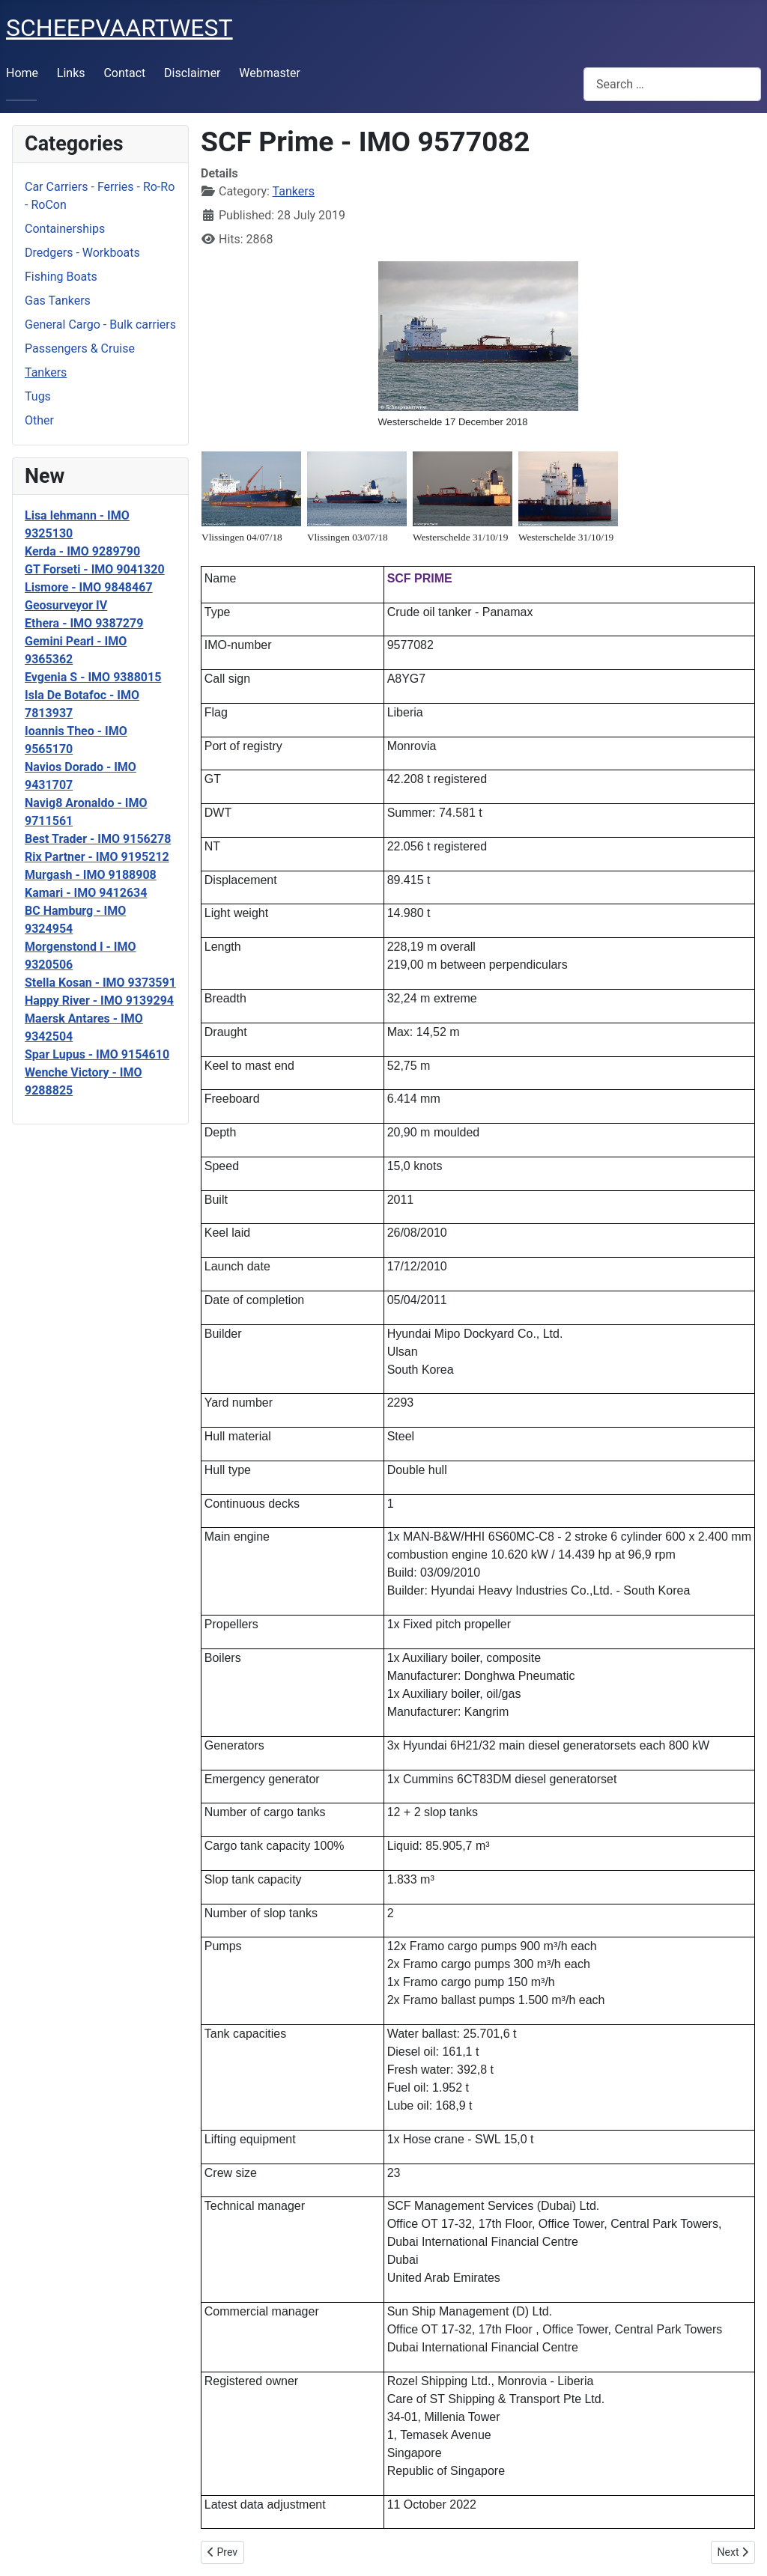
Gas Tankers (58, 300)
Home (22, 73)
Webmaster (269, 73)
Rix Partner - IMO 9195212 (97, 857)
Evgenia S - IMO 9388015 (93, 677)
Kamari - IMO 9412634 (86, 893)
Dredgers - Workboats (82, 253)
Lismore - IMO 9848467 (89, 587)
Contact (124, 73)
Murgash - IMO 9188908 (91, 875)
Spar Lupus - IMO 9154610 (97, 1054)
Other (39, 420)
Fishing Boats (61, 277)
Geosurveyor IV (66, 605)
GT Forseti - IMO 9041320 (95, 569)
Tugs (38, 396)
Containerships (65, 229)
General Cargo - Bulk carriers (100, 324)
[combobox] (672, 84)
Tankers (46, 372)
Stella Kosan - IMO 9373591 (100, 982)
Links (71, 73)
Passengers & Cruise (80, 348)
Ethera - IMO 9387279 (84, 623)
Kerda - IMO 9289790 (82, 551)
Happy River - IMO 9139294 (99, 1000)
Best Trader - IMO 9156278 (98, 839)
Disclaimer (192, 73)
